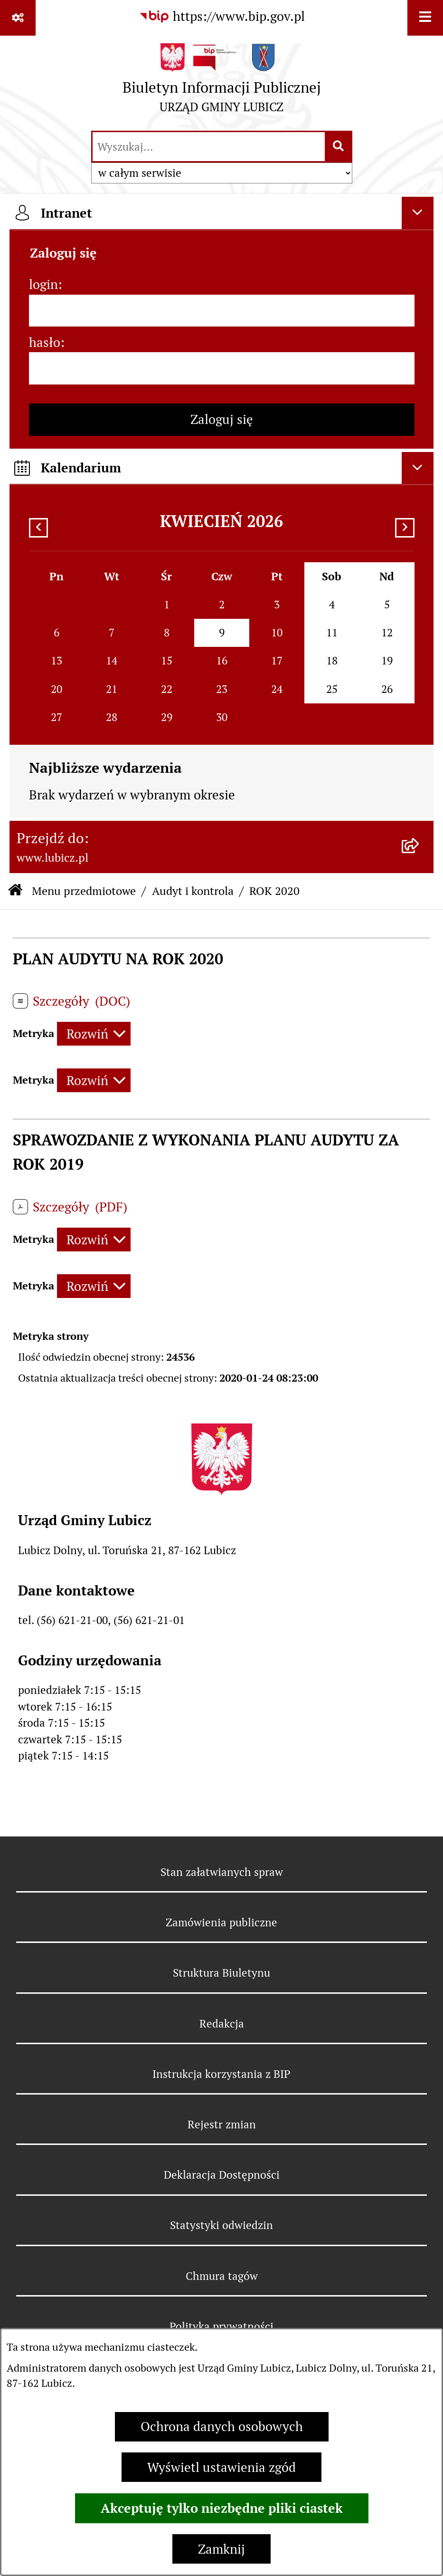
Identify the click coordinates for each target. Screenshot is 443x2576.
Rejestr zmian (222, 2124)
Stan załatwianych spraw (221, 1872)
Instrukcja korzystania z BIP (221, 2074)
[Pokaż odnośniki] (18, 18)
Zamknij (221, 2549)
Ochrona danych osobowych (222, 2426)
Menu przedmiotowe (84, 891)
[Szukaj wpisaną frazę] (339, 147)
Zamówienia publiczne (221, 1922)
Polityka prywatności (221, 2326)
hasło (44, 342)
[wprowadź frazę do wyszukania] (208, 147)
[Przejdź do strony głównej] (222, 82)
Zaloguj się (221, 419)
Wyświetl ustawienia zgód (221, 2467)
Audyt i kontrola (193, 891)
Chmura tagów (222, 2276)
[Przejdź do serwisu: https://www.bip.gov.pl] (221, 17)
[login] (222, 311)
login (43, 284)
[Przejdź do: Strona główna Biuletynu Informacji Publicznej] (15, 891)
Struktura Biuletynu (221, 1973)
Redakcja (221, 2024)
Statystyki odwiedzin (221, 2225)
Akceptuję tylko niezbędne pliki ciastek (222, 2508)
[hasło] (222, 368)
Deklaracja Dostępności (222, 2175)
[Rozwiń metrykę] (94, 1034)
